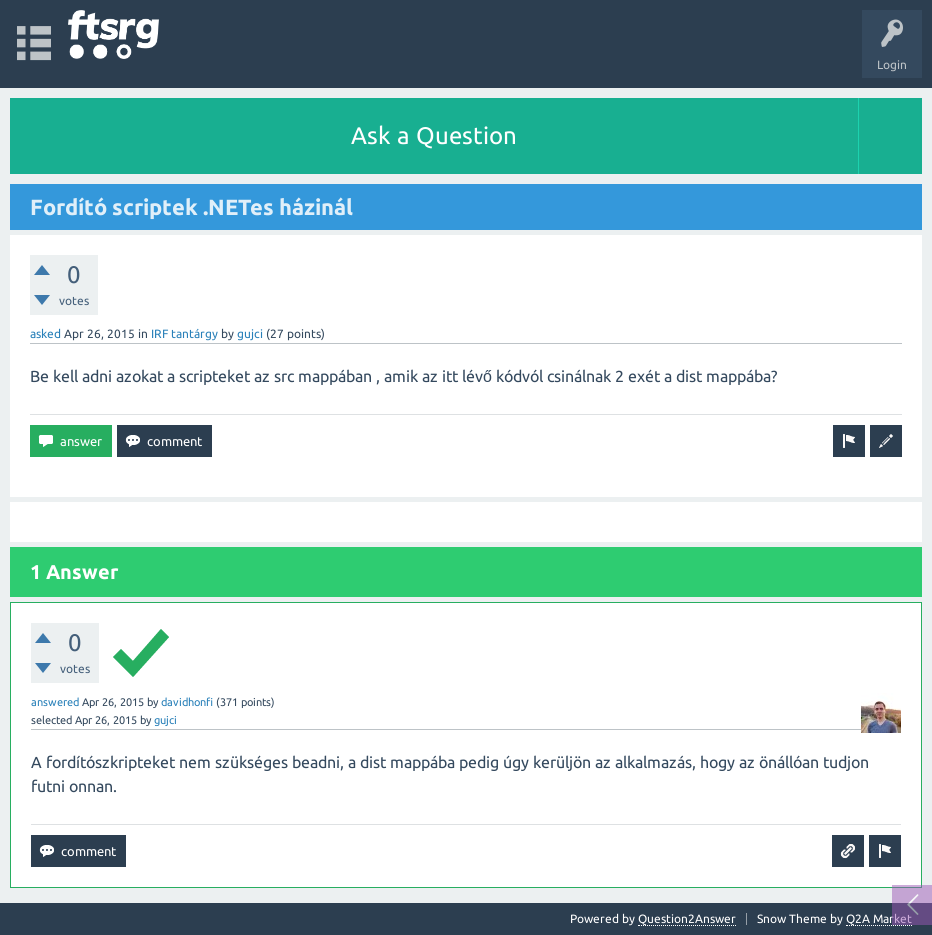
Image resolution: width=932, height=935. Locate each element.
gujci (250, 333)
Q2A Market (879, 918)
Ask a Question (434, 135)
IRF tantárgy (184, 333)
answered (55, 702)
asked (45, 333)
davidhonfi (187, 702)
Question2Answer (687, 918)
